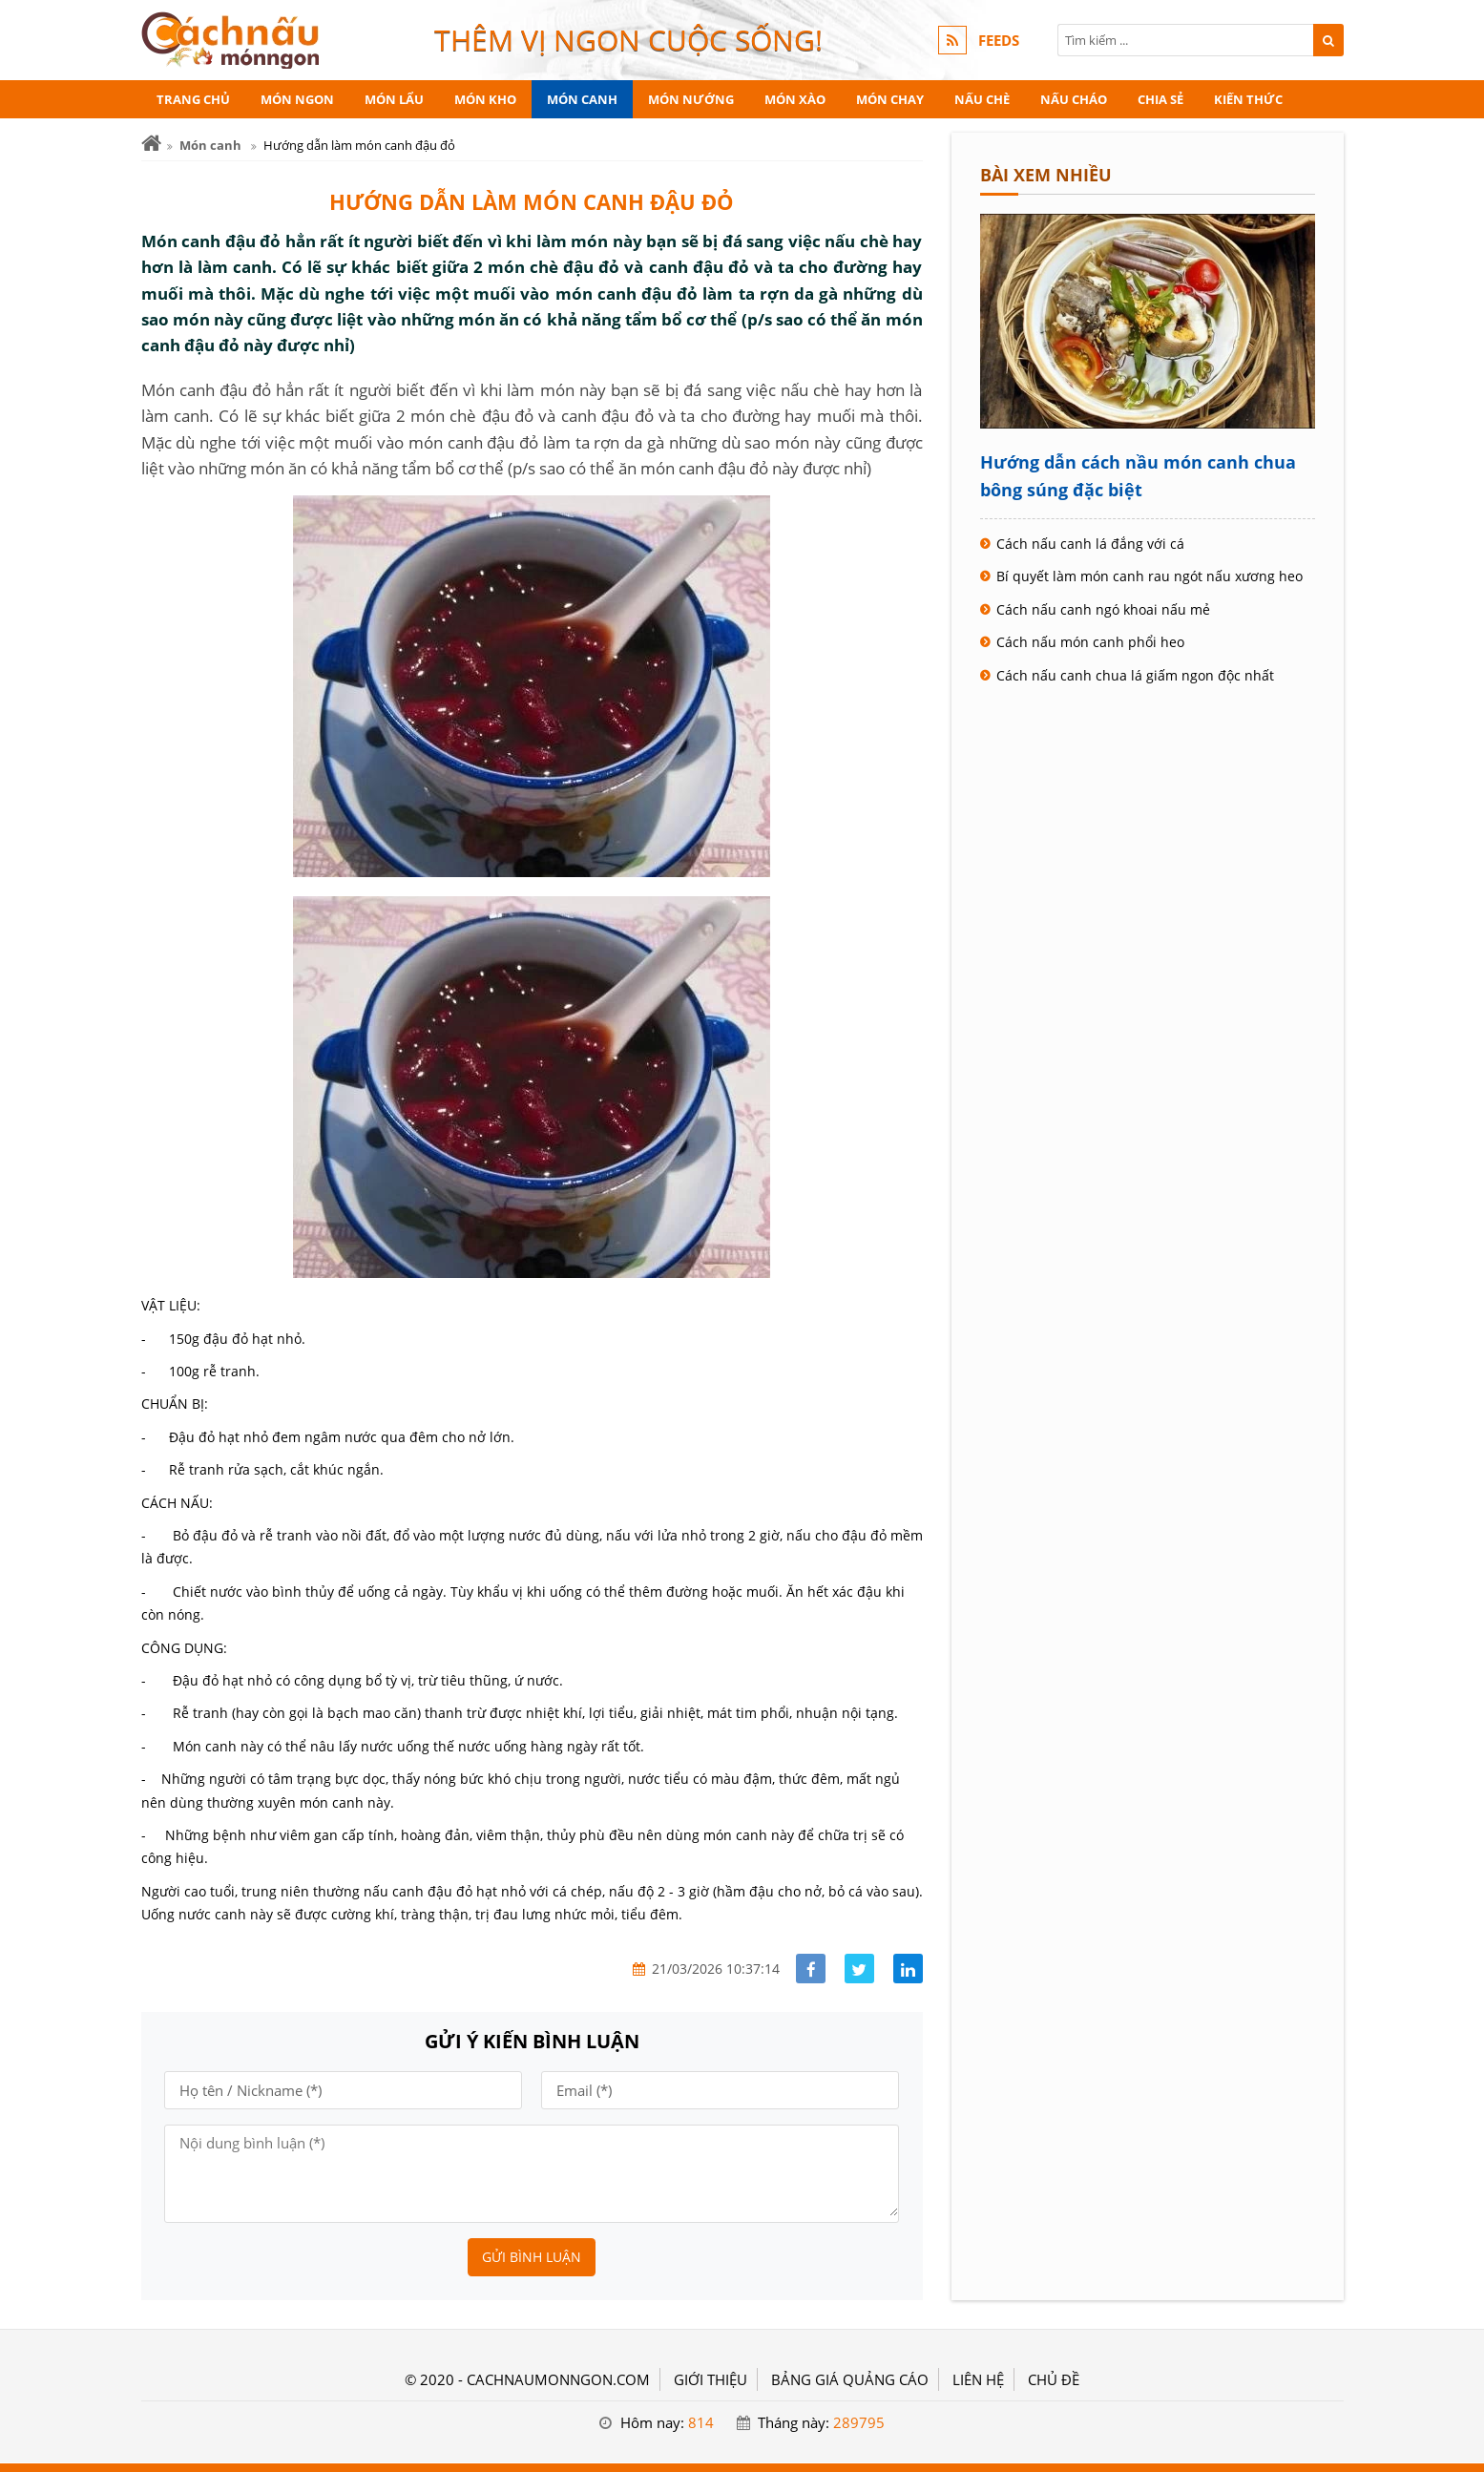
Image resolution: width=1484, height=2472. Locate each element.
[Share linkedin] (908, 1968)
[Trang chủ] (151, 144)
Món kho (485, 99)
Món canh (582, 99)
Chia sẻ (1160, 99)
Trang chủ (193, 99)
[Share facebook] (811, 1968)
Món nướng (691, 99)
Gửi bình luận (531, 2257)
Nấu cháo (1073, 99)
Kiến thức (1248, 99)
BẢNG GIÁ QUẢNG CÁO (850, 2379)
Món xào (795, 99)
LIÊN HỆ (978, 2379)
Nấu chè (982, 99)
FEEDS (998, 40)
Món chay (890, 99)
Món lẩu (394, 99)
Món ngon (297, 99)
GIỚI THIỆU (710, 2379)
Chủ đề (1053, 2379)
